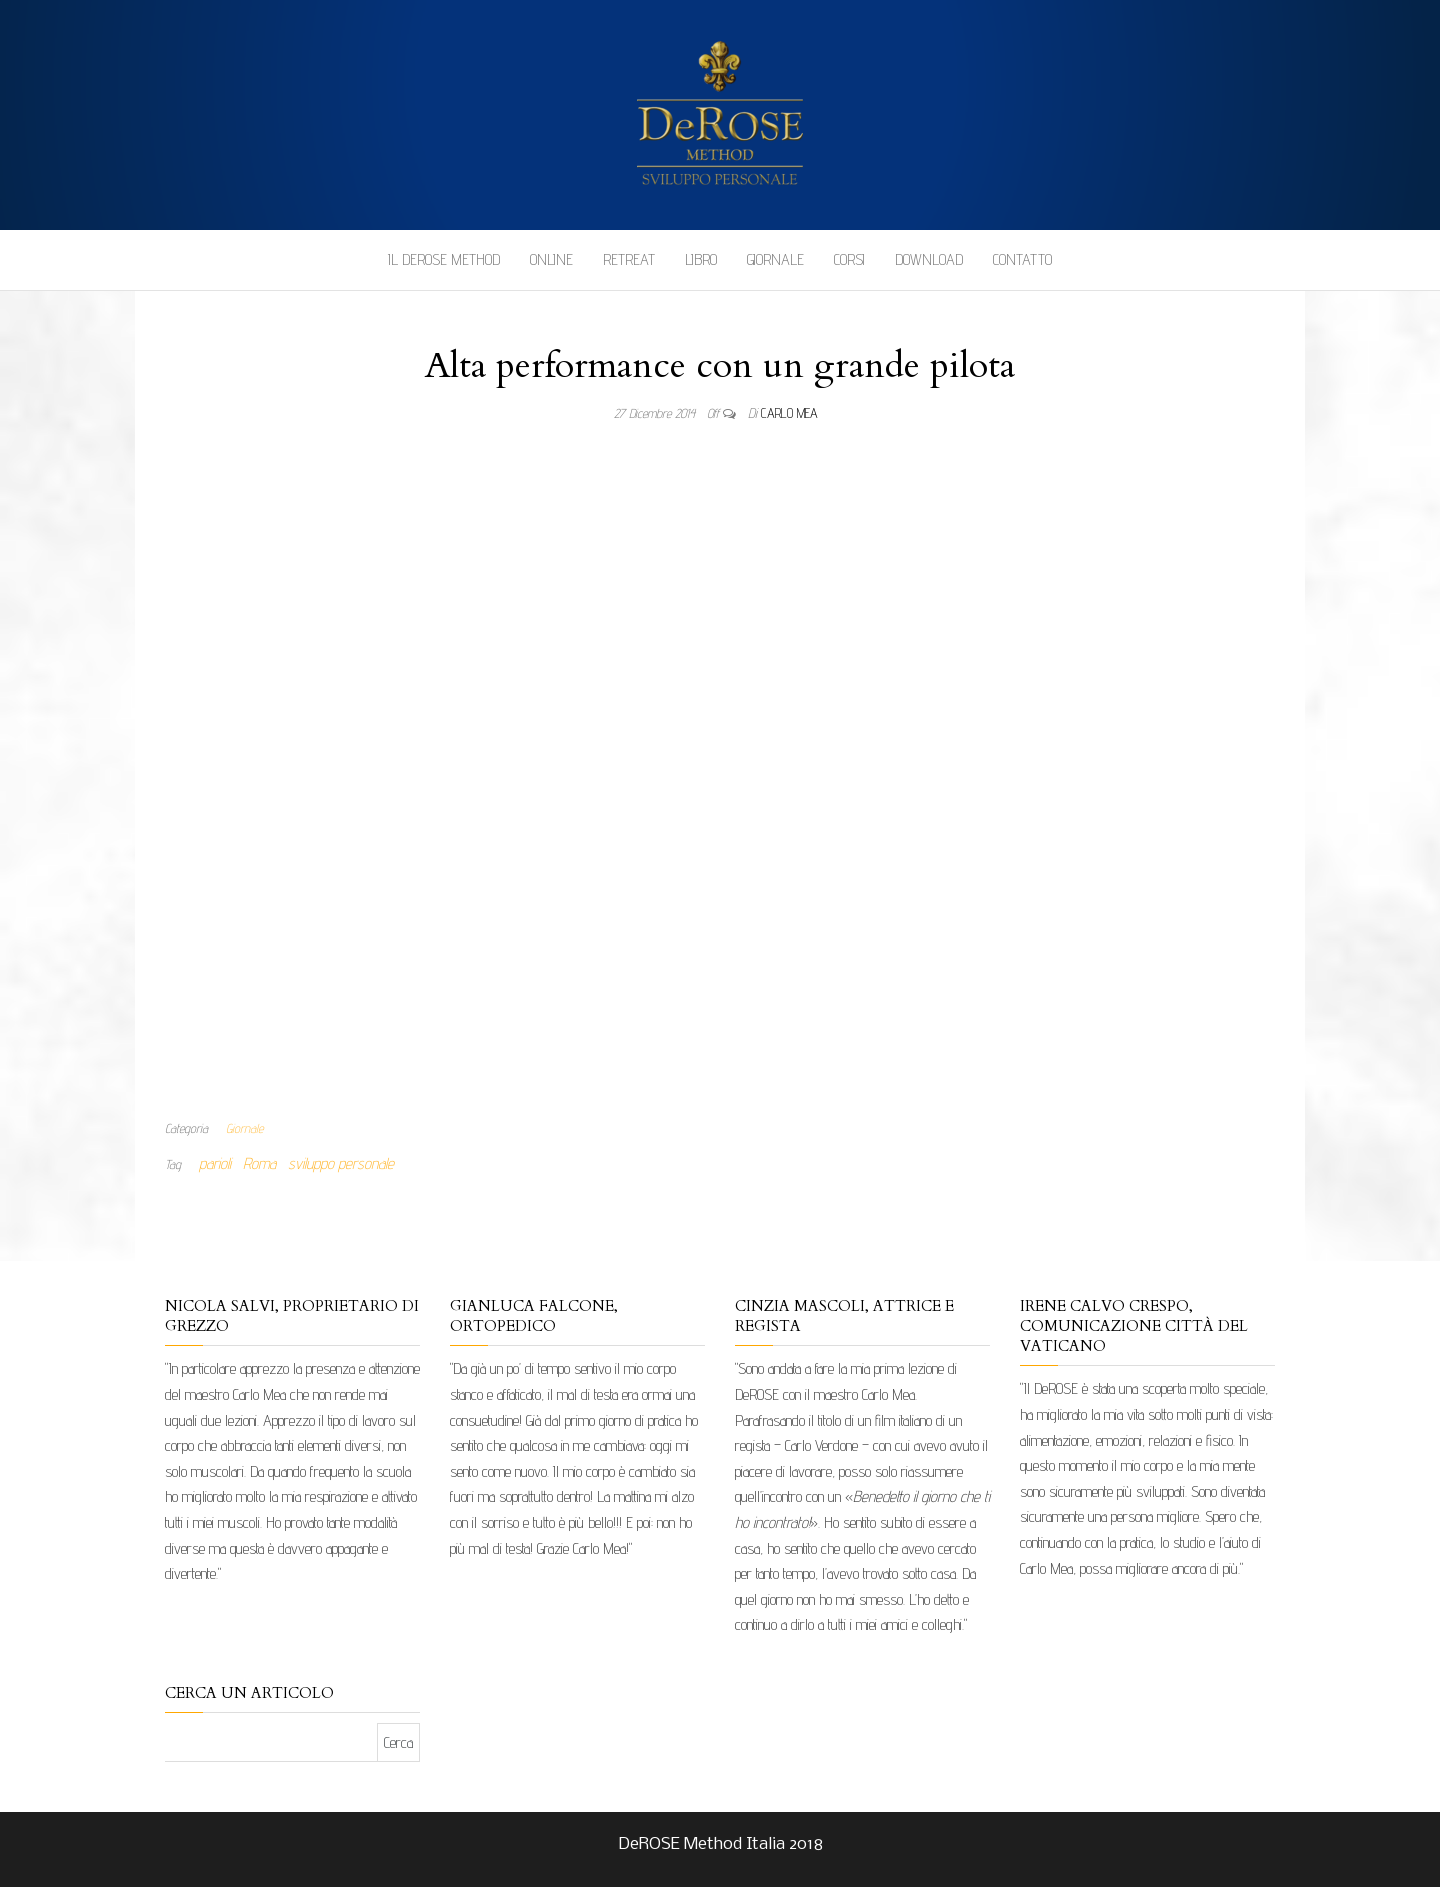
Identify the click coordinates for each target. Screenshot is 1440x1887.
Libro (701, 259)
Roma (259, 1163)
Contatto (1022, 259)
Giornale (775, 259)
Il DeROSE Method (444, 259)
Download (929, 259)
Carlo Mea (789, 413)
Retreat (629, 259)
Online (551, 259)
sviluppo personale (341, 1163)
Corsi (849, 259)
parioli (215, 1163)
